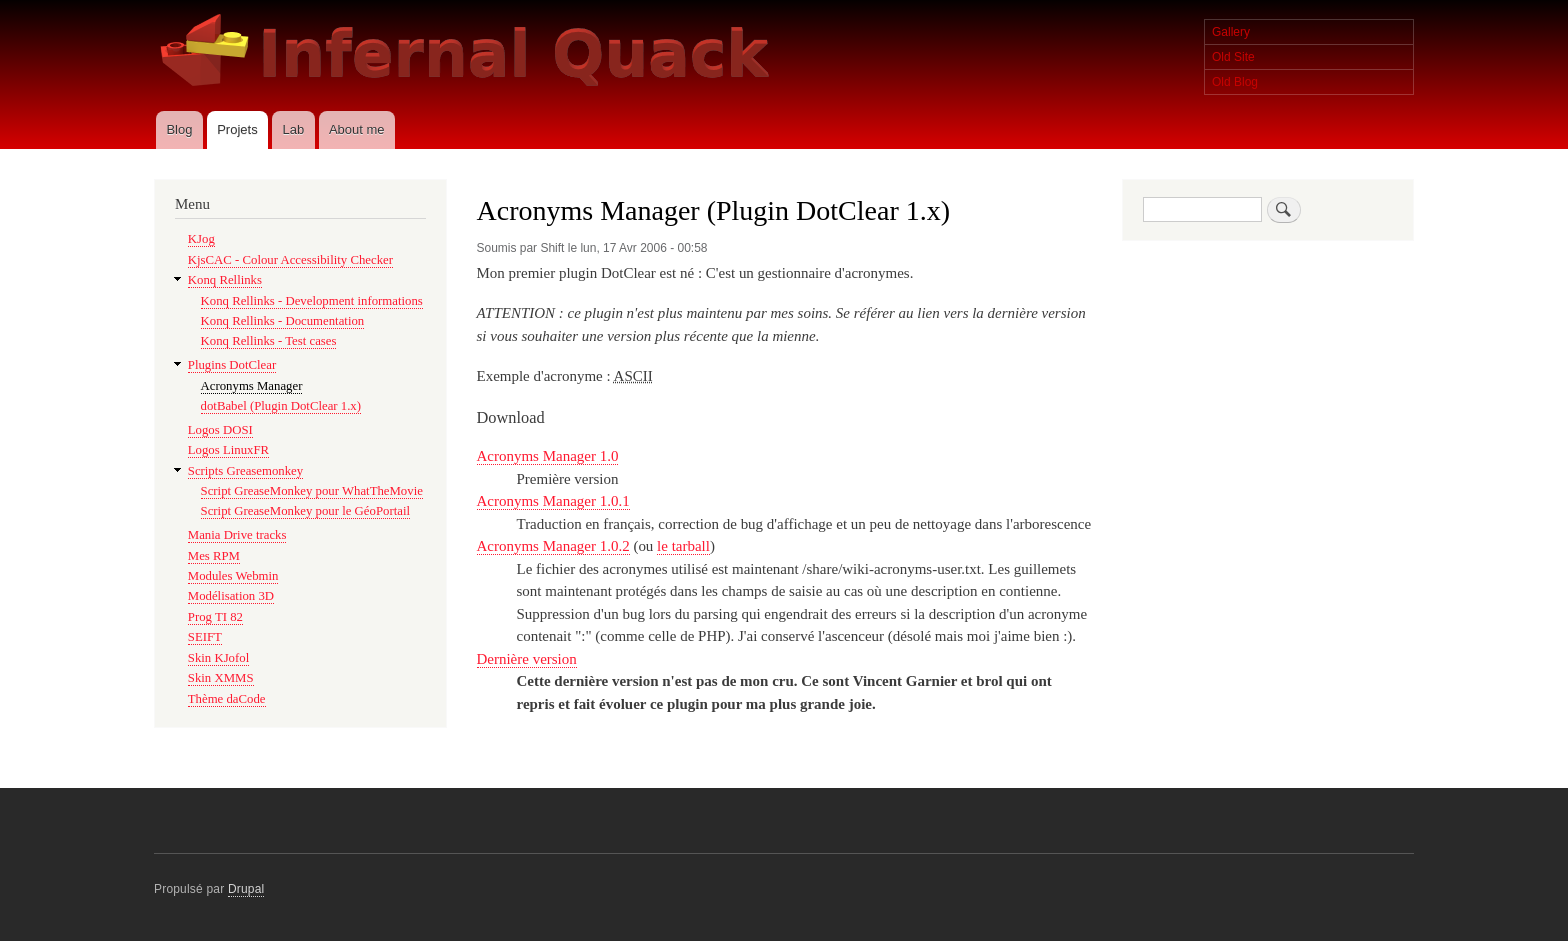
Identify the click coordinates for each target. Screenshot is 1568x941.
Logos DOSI (220, 430)
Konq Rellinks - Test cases (269, 341)
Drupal (246, 889)
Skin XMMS (221, 678)
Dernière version (527, 659)
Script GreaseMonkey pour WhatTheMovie (312, 491)
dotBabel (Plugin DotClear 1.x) (281, 406)
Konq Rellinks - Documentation (283, 321)
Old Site (1233, 57)
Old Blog (1235, 82)
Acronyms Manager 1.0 (548, 456)
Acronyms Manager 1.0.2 (553, 546)
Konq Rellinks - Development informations (312, 301)
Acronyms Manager (252, 386)
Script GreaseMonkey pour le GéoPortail (305, 511)
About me (357, 129)
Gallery (1231, 32)
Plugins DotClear (232, 365)
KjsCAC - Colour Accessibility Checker (290, 260)
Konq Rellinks (225, 280)
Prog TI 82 (215, 617)
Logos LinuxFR (228, 450)
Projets (237, 129)
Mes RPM (214, 556)
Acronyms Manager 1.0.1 (553, 501)
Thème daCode (227, 699)
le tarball (683, 546)
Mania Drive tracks (237, 535)
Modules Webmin (233, 576)
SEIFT (205, 637)
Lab (293, 129)
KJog (201, 239)
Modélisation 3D (231, 596)
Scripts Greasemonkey (245, 471)
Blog (179, 129)
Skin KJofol (218, 658)
